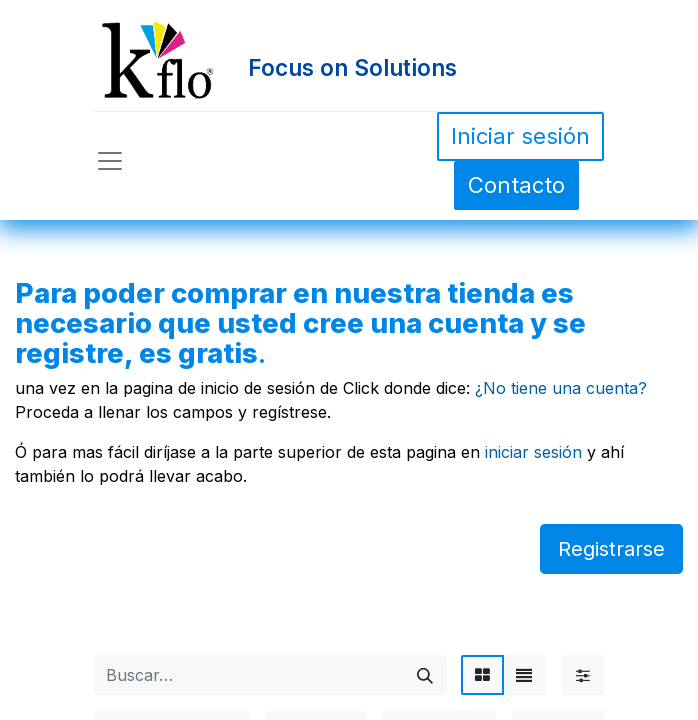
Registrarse (611, 549)
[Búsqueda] (425, 675)
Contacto (516, 185)
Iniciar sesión (520, 136)
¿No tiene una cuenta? (561, 388)
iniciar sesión (533, 452)
